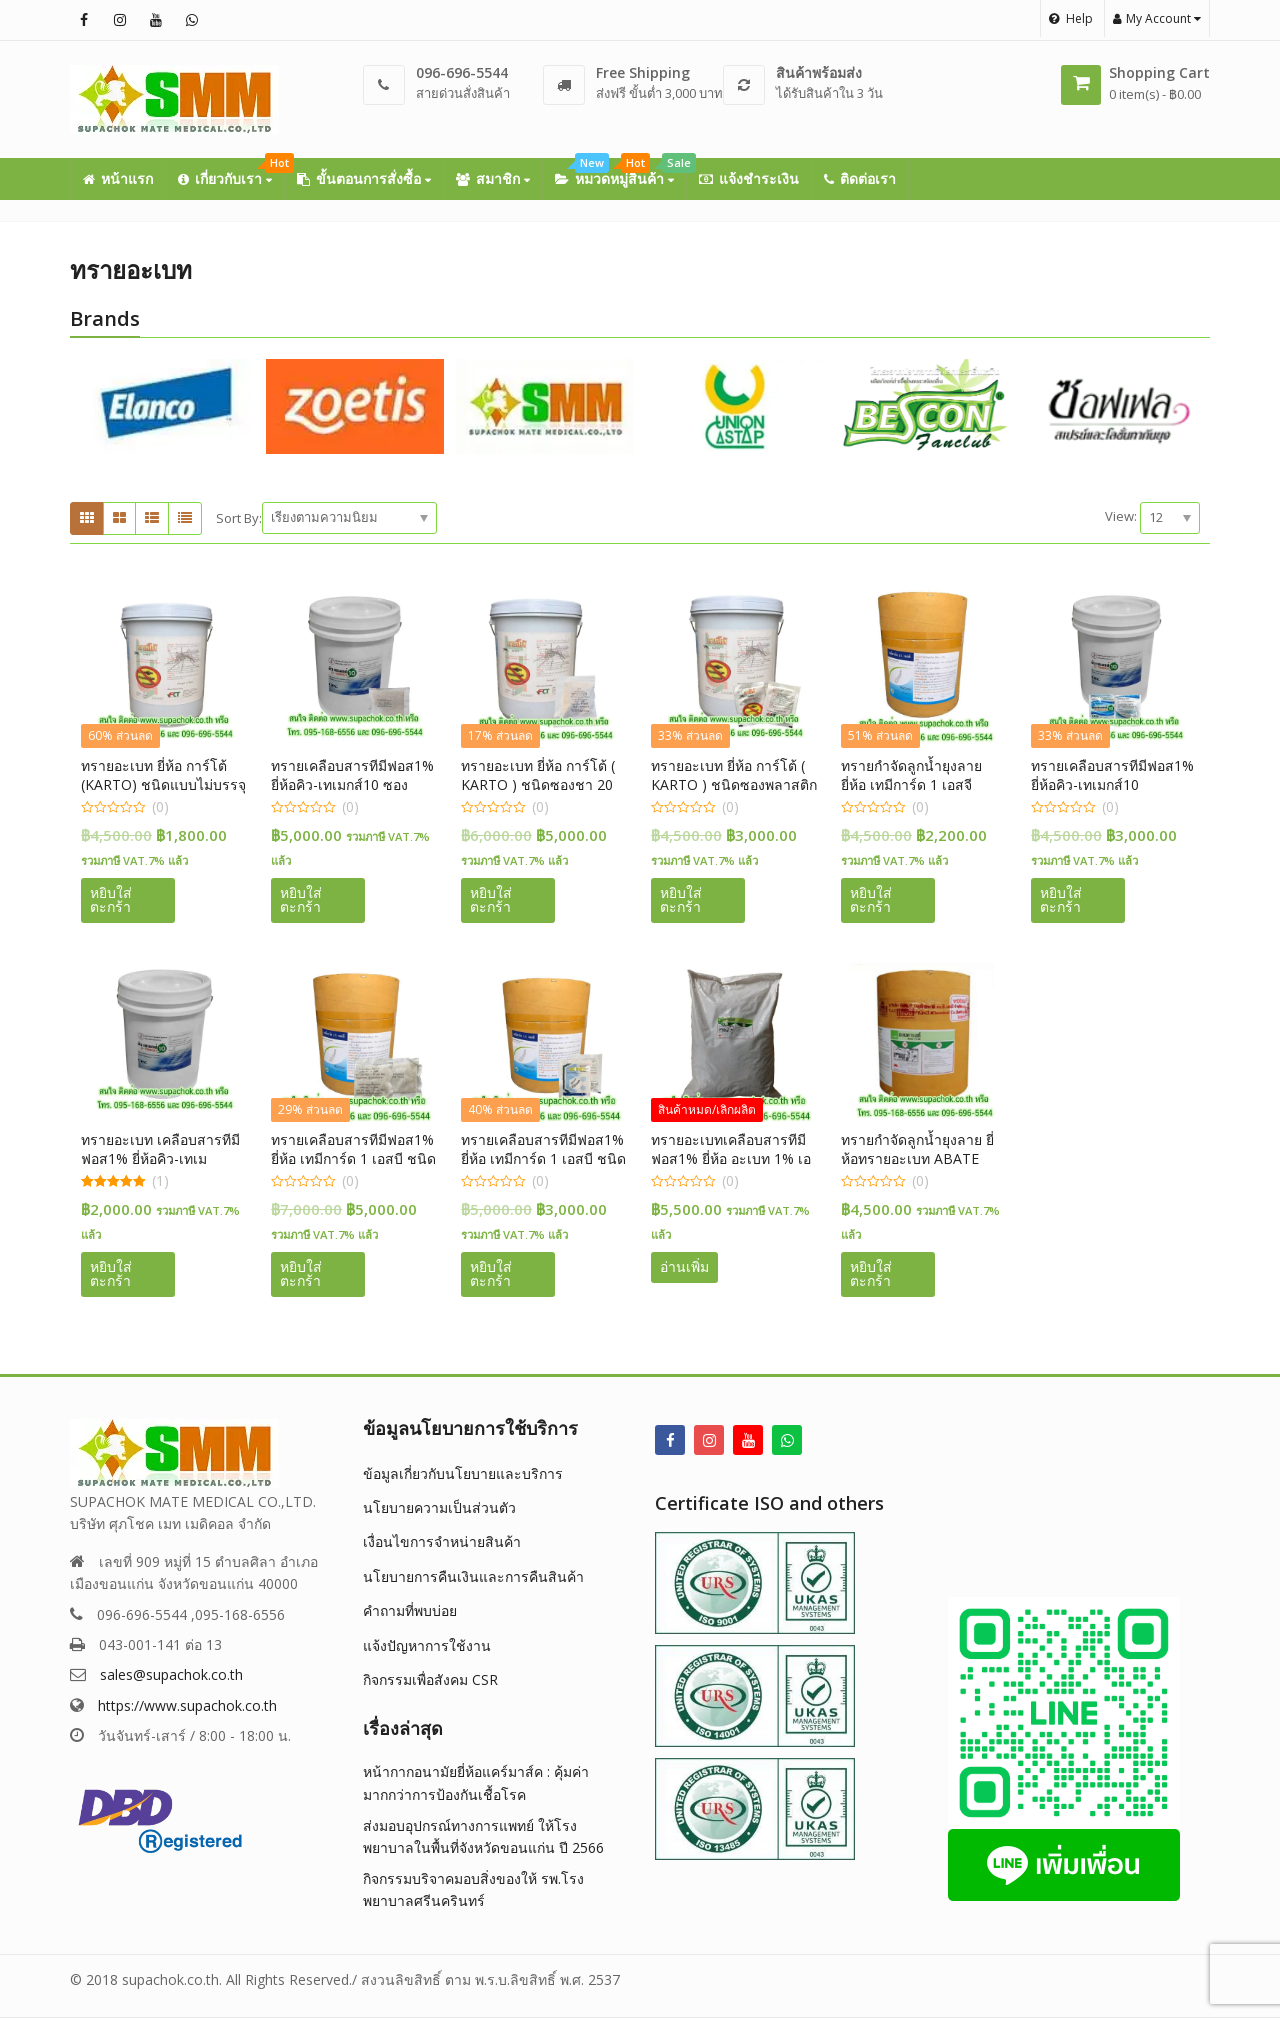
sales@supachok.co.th (171, 1674)
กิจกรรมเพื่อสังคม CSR (430, 1679)
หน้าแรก (118, 178)
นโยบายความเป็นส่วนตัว (439, 1507)
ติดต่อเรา (860, 178)
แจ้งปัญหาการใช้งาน (427, 1645)
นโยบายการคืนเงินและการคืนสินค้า (473, 1576)
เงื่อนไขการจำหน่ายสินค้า (442, 1541)
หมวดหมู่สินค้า (620, 173)
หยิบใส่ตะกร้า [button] (111, 899)
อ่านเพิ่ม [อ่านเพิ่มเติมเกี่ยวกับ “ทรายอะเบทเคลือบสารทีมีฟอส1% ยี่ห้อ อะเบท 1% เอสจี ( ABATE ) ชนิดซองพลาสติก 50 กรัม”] (684, 1266)
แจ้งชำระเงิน (749, 178)
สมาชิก (493, 178)
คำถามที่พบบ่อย (410, 1610)
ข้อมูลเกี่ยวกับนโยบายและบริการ (463, 1473)
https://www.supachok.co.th (187, 1705)
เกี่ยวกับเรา (231, 173)
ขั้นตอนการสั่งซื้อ (364, 178)
